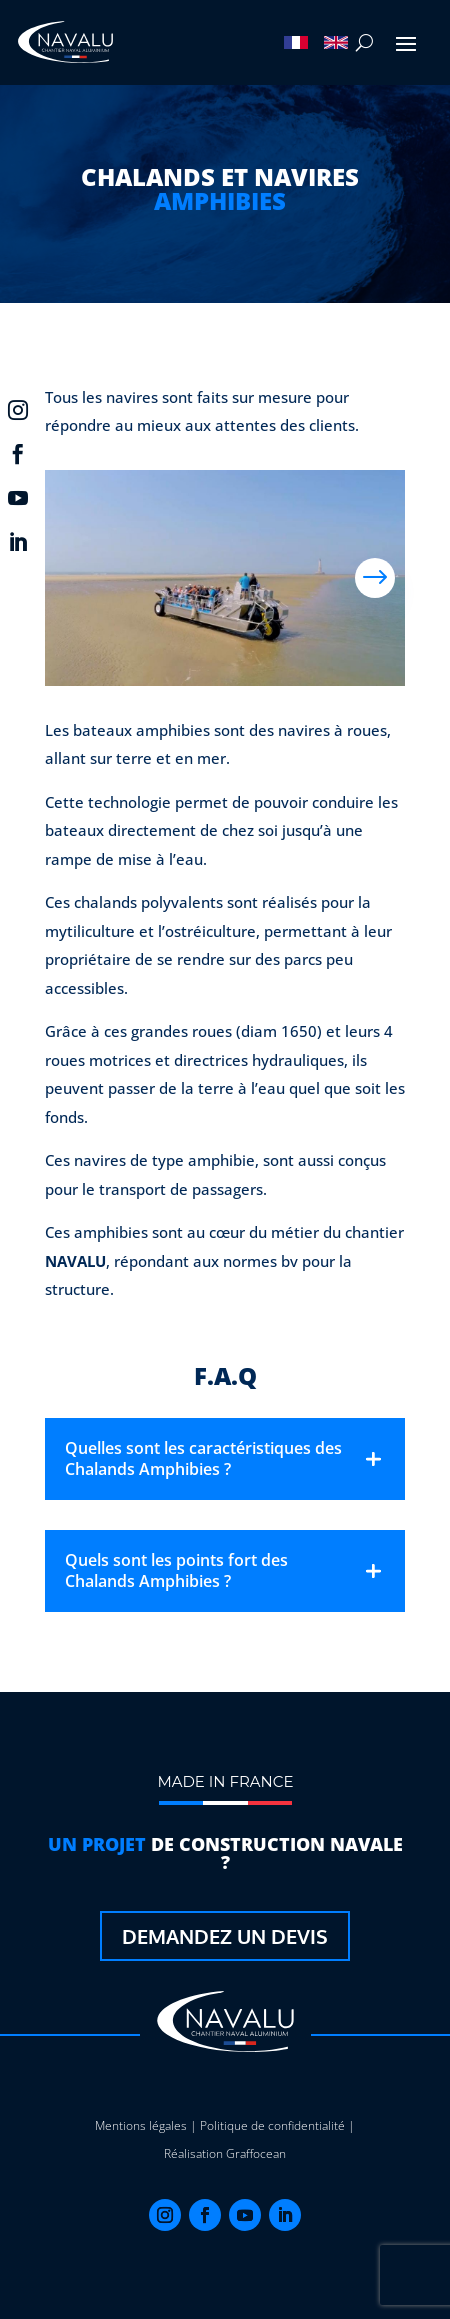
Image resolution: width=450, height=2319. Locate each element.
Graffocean (256, 2153)
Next (375, 578)
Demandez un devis (225, 1936)
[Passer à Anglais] (336, 43)
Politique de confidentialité (272, 2125)
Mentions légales (141, 2125)
